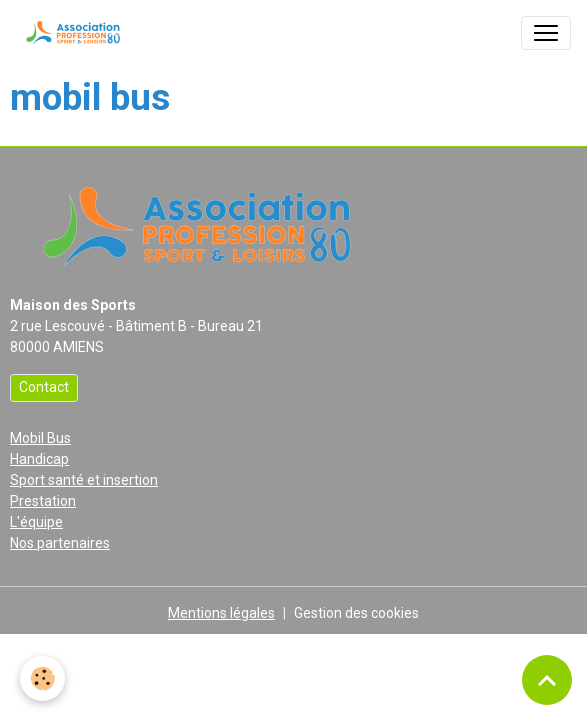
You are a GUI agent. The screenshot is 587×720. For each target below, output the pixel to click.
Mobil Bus (40, 438)
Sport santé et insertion (84, 480)
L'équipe (36, 522)
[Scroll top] (547, 680)
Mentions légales (221, 613)
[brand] (75, 33)
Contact (44, 387)
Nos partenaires (60, 543)
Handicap (39, 459)
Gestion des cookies (356, 613)
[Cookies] (42, 678)
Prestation (43, 501)
